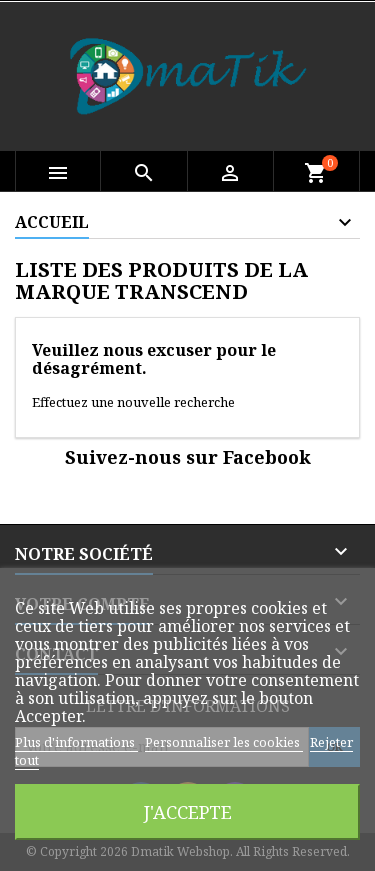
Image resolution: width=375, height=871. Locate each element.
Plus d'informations (76, 742)
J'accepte (188, 811)
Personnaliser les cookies (224, 742)
